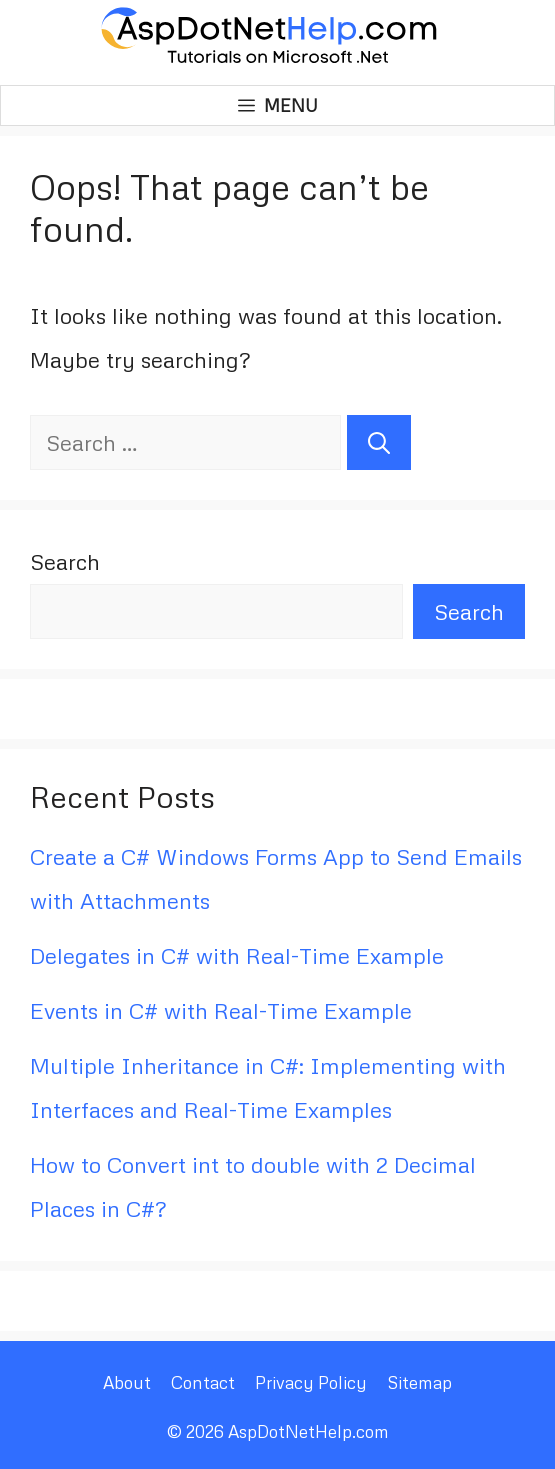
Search (65, 561)
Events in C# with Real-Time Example (221, 1010)
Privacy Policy (311, 1382)
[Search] (379, 442)
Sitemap (419, 1382)
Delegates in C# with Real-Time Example (237, 955)
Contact (203, 1382)
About (127, 1382)
